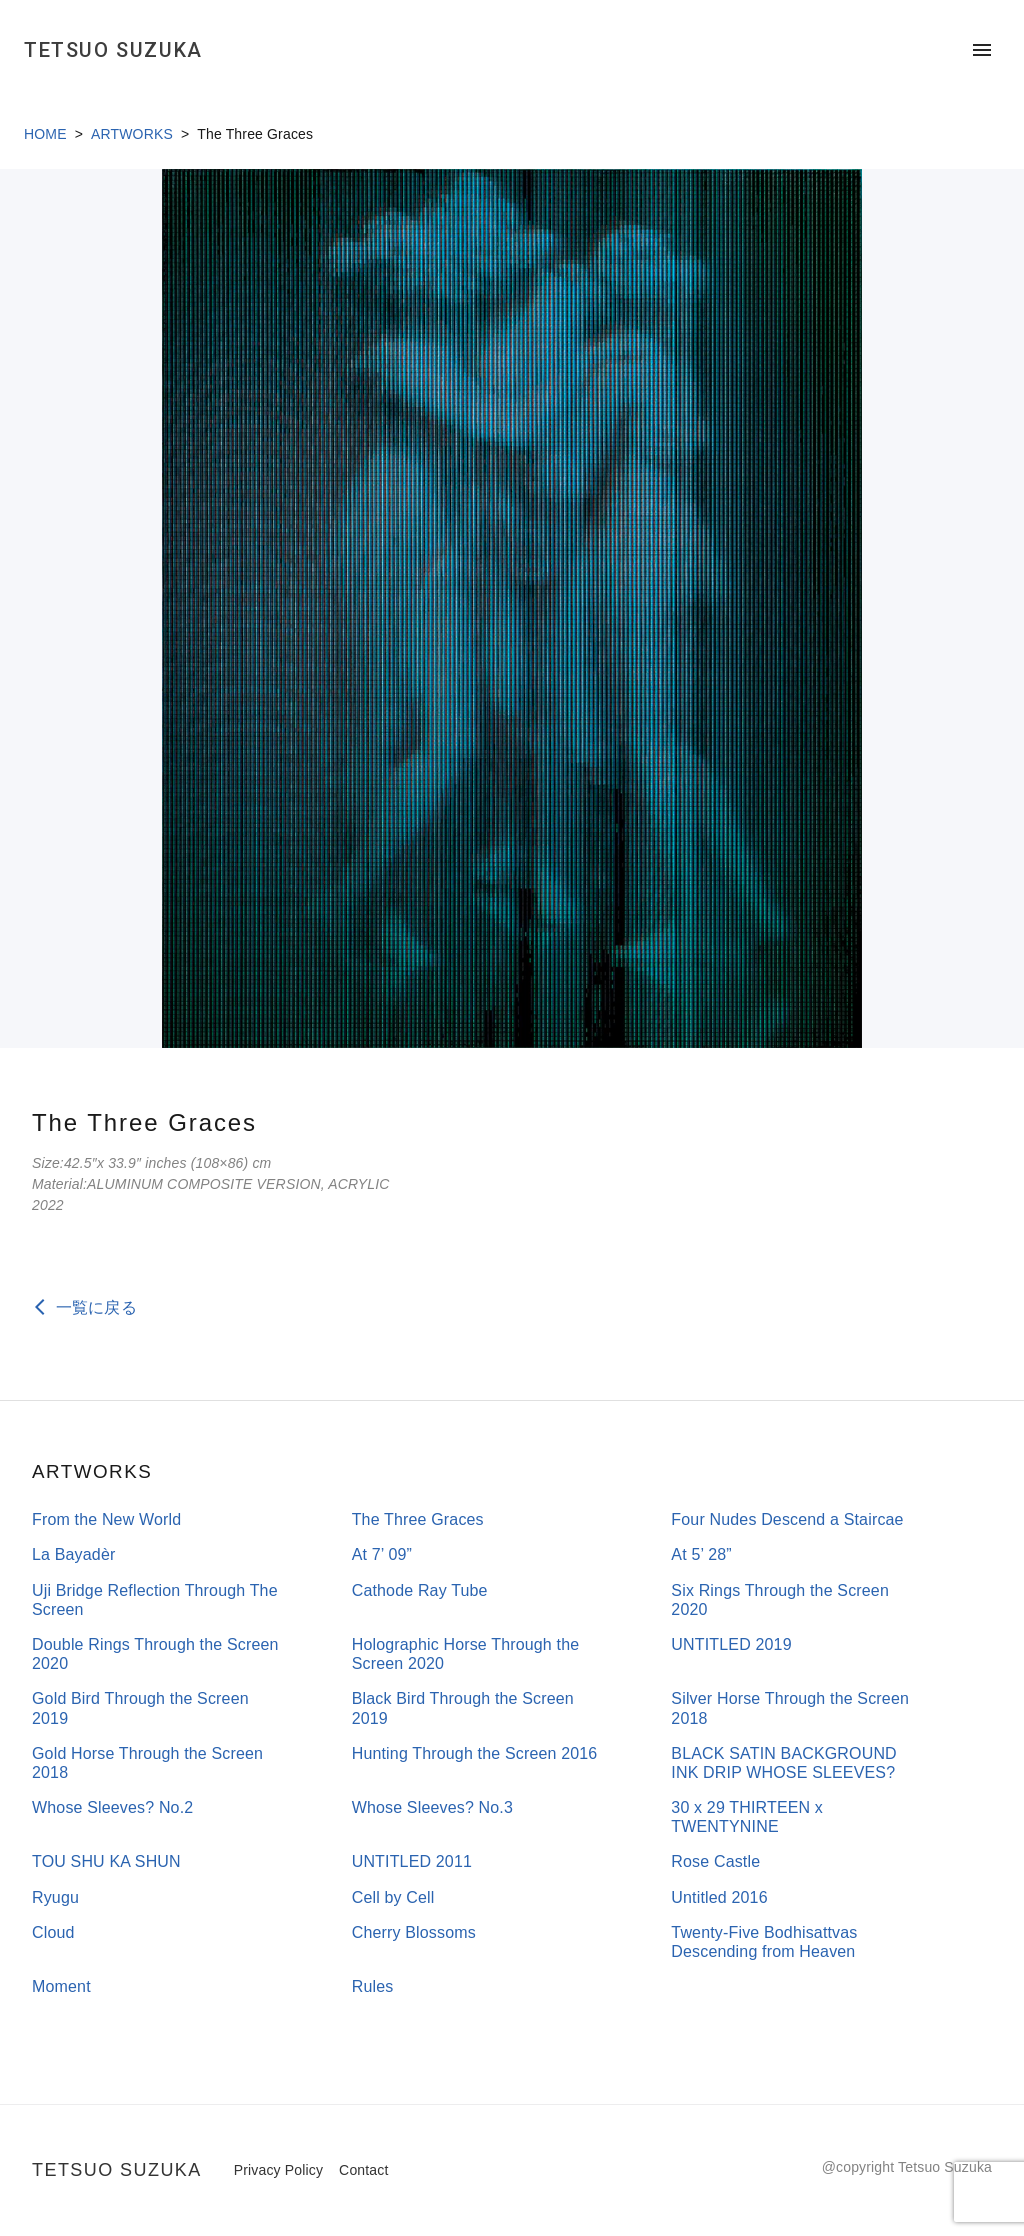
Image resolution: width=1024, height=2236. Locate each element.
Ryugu (55, 1897)
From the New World (106, 1519)
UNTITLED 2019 (731, 1644)
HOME (45, 134)
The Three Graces (418, 1519)
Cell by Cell (393, 1897)
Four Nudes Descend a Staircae (787, 1519)
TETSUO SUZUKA (113, 50)
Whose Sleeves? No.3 (432, 1807)
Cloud (53, 1932)
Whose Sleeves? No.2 (112, 1807)
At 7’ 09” (382, 1554)
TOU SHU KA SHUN (106, 1861)
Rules (373, 1986)
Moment (61, 1986)
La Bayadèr (73, 1554)
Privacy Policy (278, 2170)
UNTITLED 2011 (412, 1861)
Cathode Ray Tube (420, 1590)
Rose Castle (715, 1861)
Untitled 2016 (719, 1897)
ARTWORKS (132, 134)
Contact (363, 2170)
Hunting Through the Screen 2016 (475, 1753)
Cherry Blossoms (414, 1932)
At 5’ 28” (701, 1554)
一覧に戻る (96, 1307)
